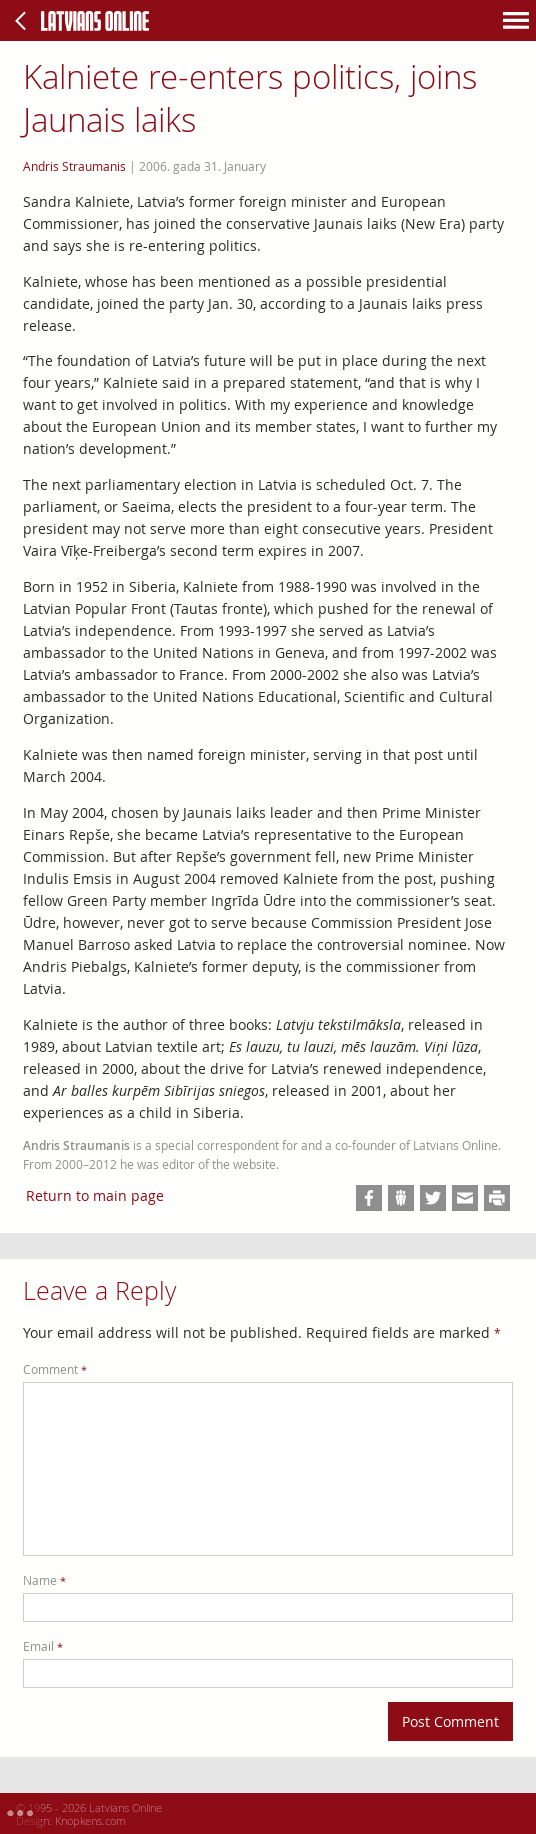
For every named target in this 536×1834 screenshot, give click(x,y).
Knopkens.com (90, 1820)
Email (43, 1646)
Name (44, 1580)
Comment (55, 1369)
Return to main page (95, 1195)
